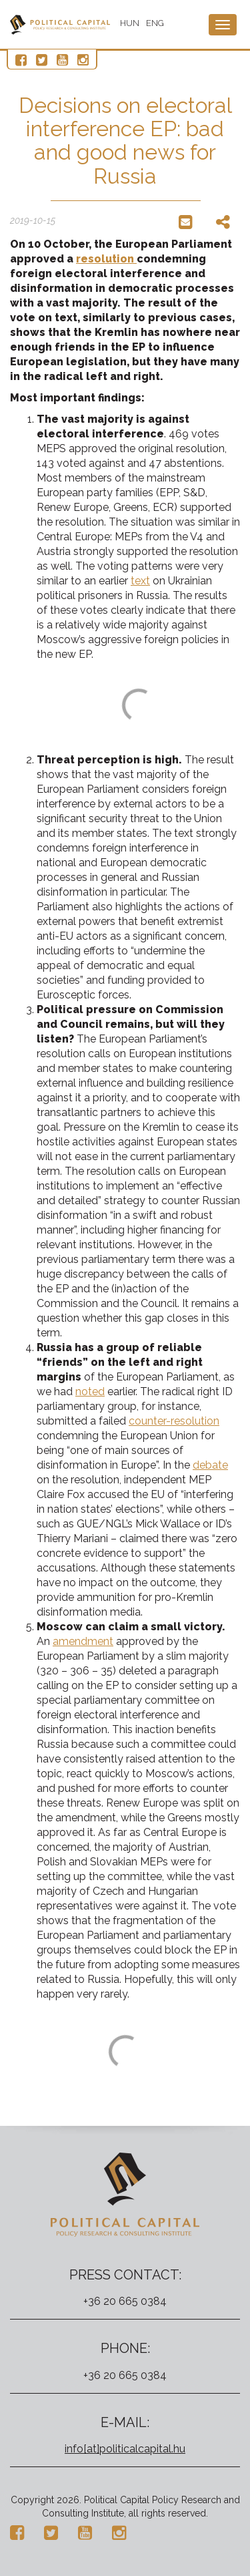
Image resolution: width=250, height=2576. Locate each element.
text (140, 580)
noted (90, 1391)
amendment (83, 1641)
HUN (129, 23)
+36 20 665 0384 (125, 2301)
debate (210, 1465)
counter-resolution (174, 1421)
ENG (155, 23)
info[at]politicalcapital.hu (125, 2448)
